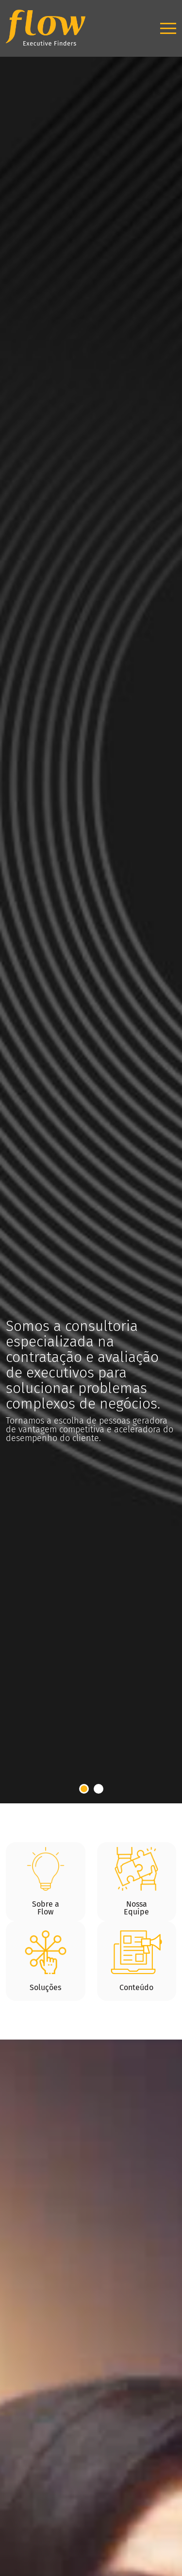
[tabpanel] (91, 901)
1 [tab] (84, 1789)
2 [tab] (98, 1789)
